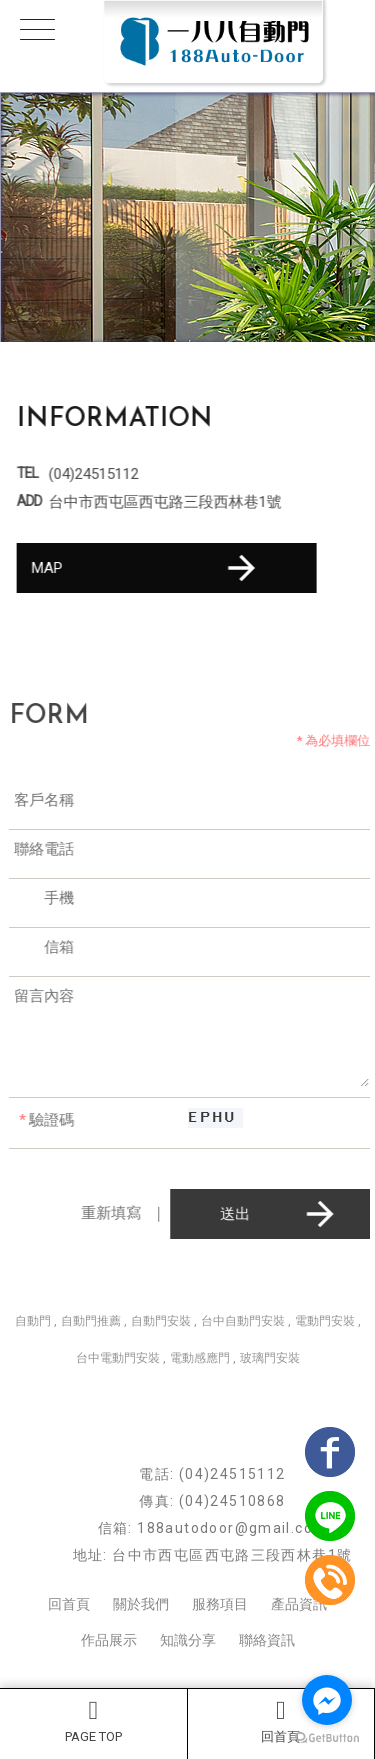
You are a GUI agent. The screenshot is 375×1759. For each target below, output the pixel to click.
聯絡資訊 (267, 1640)
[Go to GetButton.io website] (327, 1738)
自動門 (33, 1321)
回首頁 (281, 1721)
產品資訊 (299, 1604)
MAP (147, 568)
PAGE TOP (93, 1721)
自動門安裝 (161, 1321)
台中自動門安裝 (243, 1321)
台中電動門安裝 (118, 1358)
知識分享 (188, 1640)
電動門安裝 (325, 1321)
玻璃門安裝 (270, 1358)
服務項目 (220, 1604)
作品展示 (109, 1640)
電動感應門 (200, 1358)
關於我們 (141, 1604)
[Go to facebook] (327, 1700)
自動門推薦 (91, 1321)
